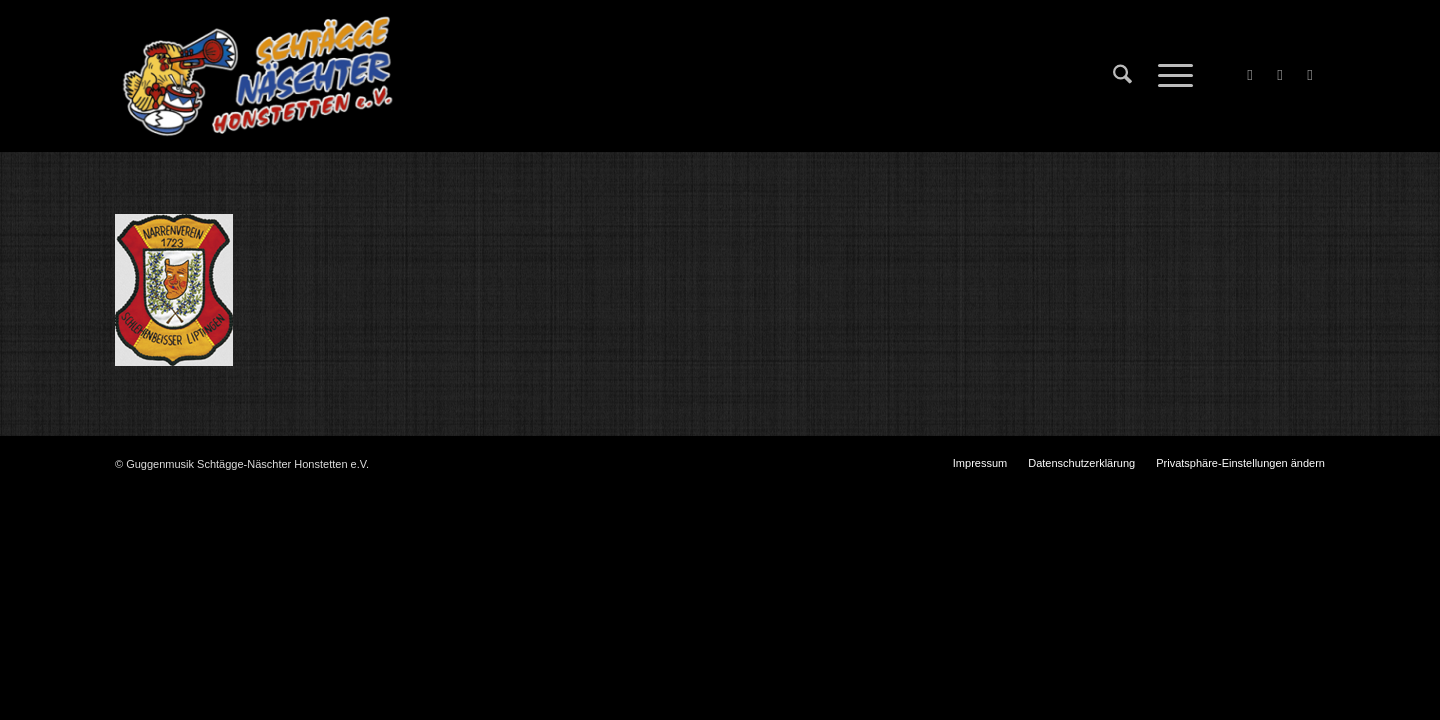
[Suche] (1122, 76)
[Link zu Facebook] (1250, 75)
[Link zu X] (1280, 75)
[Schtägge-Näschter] (257, 76)
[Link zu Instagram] (1310, 75)
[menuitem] (1122, 76)
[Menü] (1169, 76)
